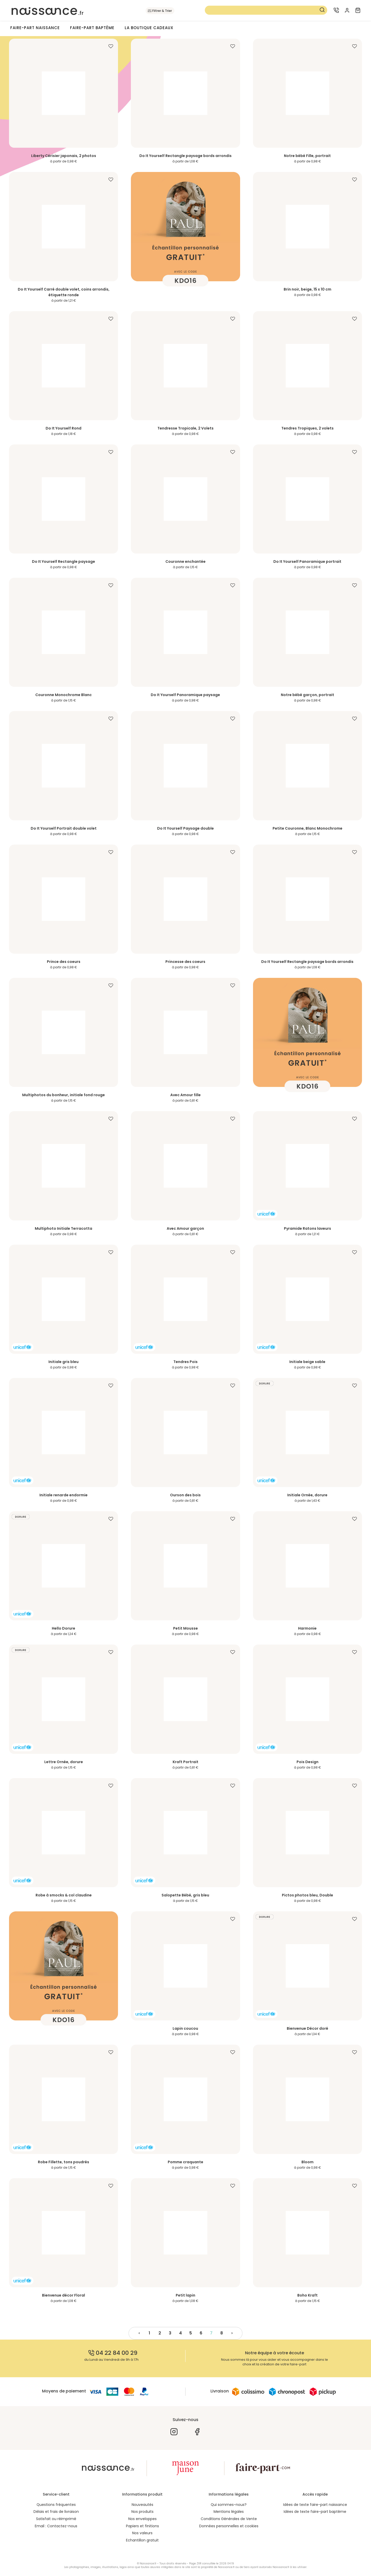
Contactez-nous (62, 2526)
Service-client (56, 2494)
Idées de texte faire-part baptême (315, 2511)
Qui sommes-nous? (229, 2504)
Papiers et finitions (142, 2526)
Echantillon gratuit (142, 2540)
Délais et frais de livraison (56, 2511)
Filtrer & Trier (162, 11)
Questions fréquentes (56, 2504)
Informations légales (229, 2494)
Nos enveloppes (142, 2519)
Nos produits (142, 2511)
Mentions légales (229, 2511)
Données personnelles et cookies (228, 2526)
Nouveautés (142, 2504)
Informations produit (142, 2494)
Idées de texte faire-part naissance (315, 2504)
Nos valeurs (142, 2533)
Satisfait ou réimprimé (56, 2519)
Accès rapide (315, 2494)
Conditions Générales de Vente (229, 2519)
